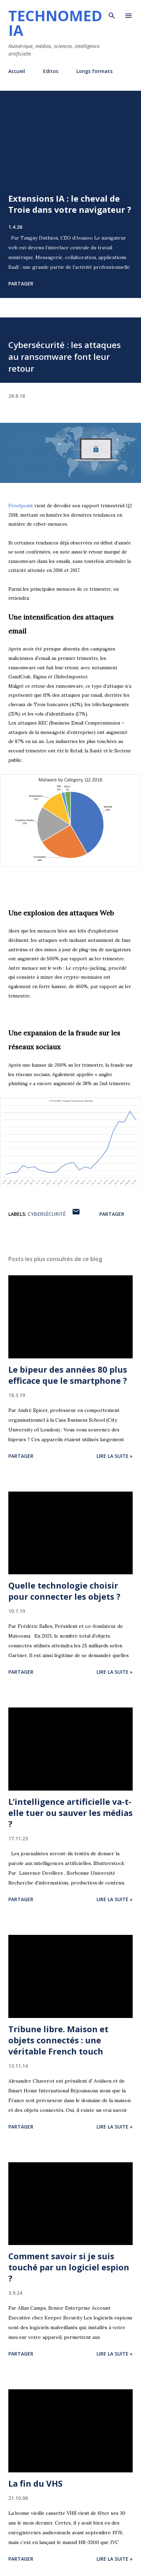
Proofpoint (21, 506)
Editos (50, 71)
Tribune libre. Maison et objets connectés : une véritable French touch (58, 2040)
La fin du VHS (35, 2483)
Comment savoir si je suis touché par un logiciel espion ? (68, 2267)
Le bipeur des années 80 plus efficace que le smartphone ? (67, 1375)
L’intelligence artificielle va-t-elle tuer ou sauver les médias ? (70, 1813)
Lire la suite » (115, 1456)
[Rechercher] (112, 12)
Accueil (16, 71)
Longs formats (94, 71)
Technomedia (55, 23)
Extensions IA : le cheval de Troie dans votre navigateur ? (69, 204)
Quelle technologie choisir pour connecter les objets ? (64, 1591)
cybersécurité (47, 1214)
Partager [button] (20, 283)
